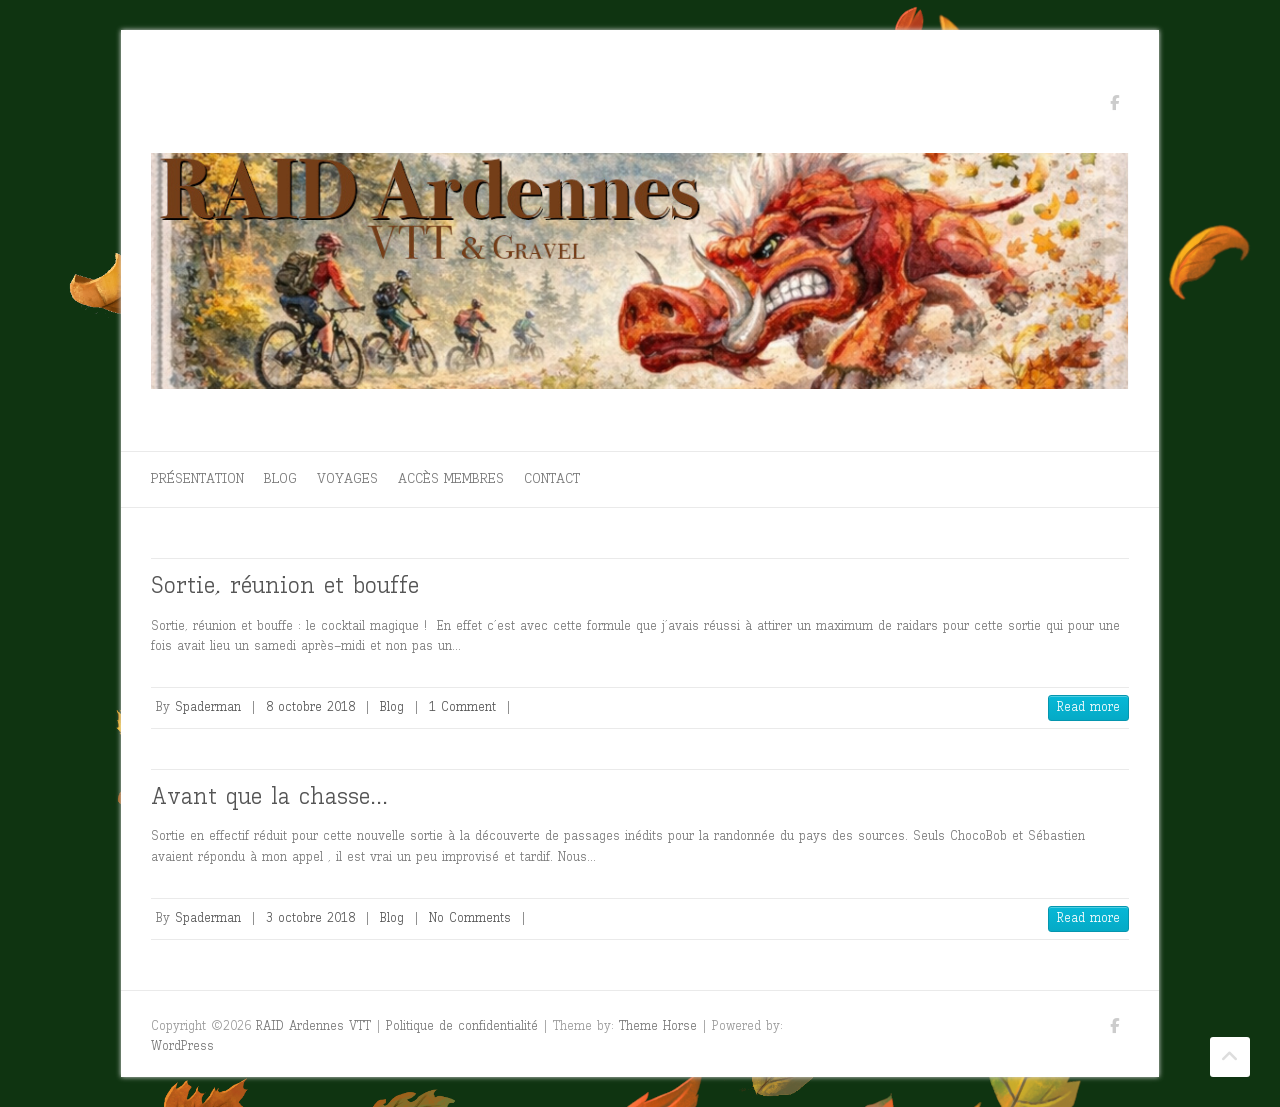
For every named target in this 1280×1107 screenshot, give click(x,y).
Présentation (197, 478)
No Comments (470, 917)
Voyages (347, 478)
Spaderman (208, 706)
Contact (552, 478)
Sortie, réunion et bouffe (285, 584)
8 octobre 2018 (310, 706)
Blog (280, 478)
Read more (1088, 706)
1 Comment (462, 706)
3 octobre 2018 (310, 917)
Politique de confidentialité (462, 1025)
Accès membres (451, 478)
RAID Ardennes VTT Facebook (1114, 106)
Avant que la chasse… (269, 795)
